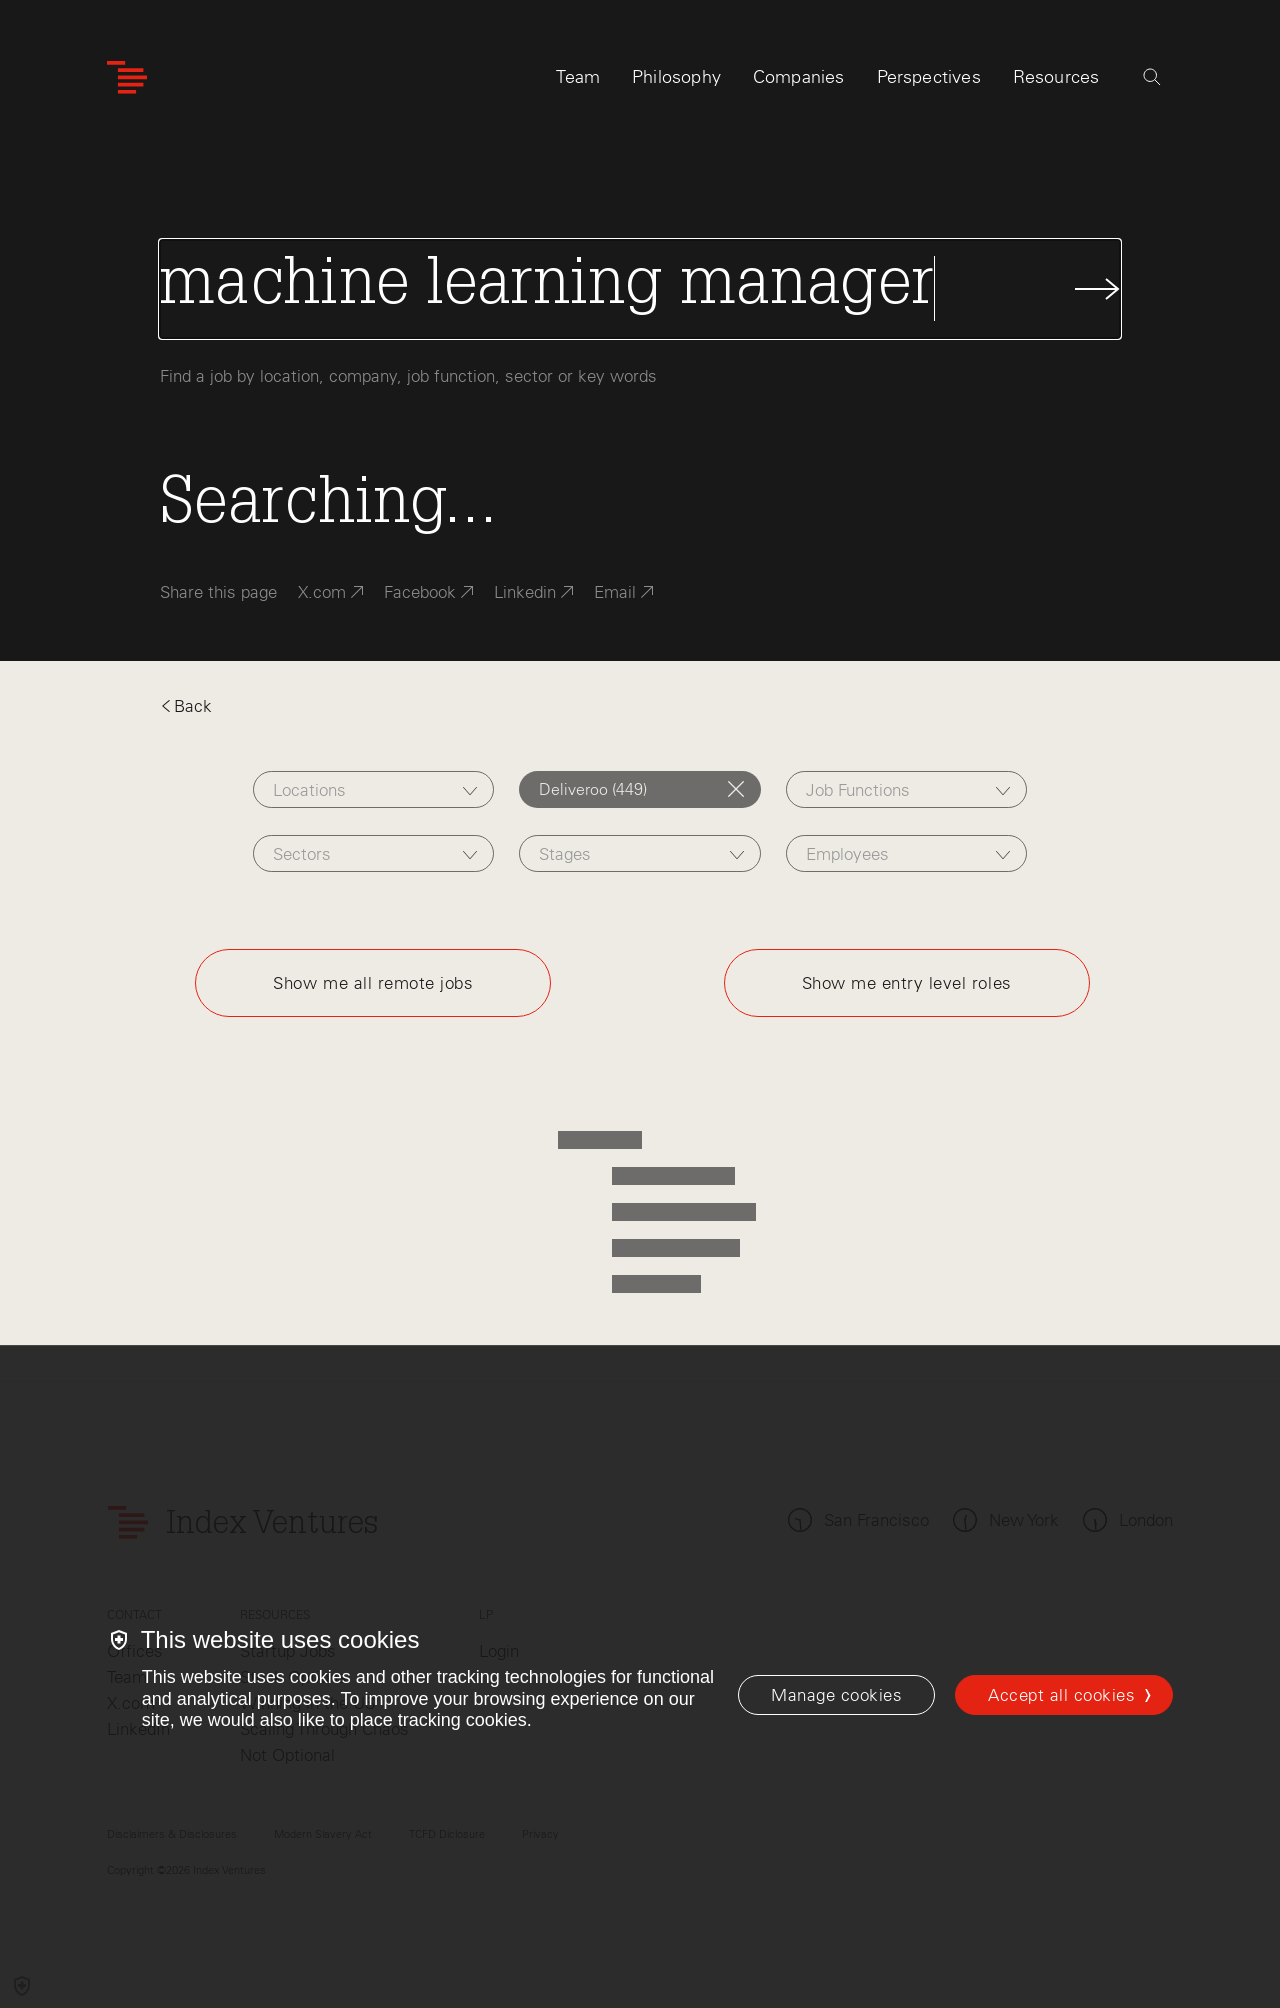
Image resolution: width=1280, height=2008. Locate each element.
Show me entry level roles (907, 983)
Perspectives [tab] (929, 77)
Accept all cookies (1061, 1695)
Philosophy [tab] (676, 77)
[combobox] (373, 789)
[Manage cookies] (836, 1695)
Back (186, 706)
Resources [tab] (1056, 77)
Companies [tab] (799, 77)
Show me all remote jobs (373, 983)
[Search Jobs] (640, 289)
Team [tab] (578, 77)
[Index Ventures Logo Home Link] (127, 77)
